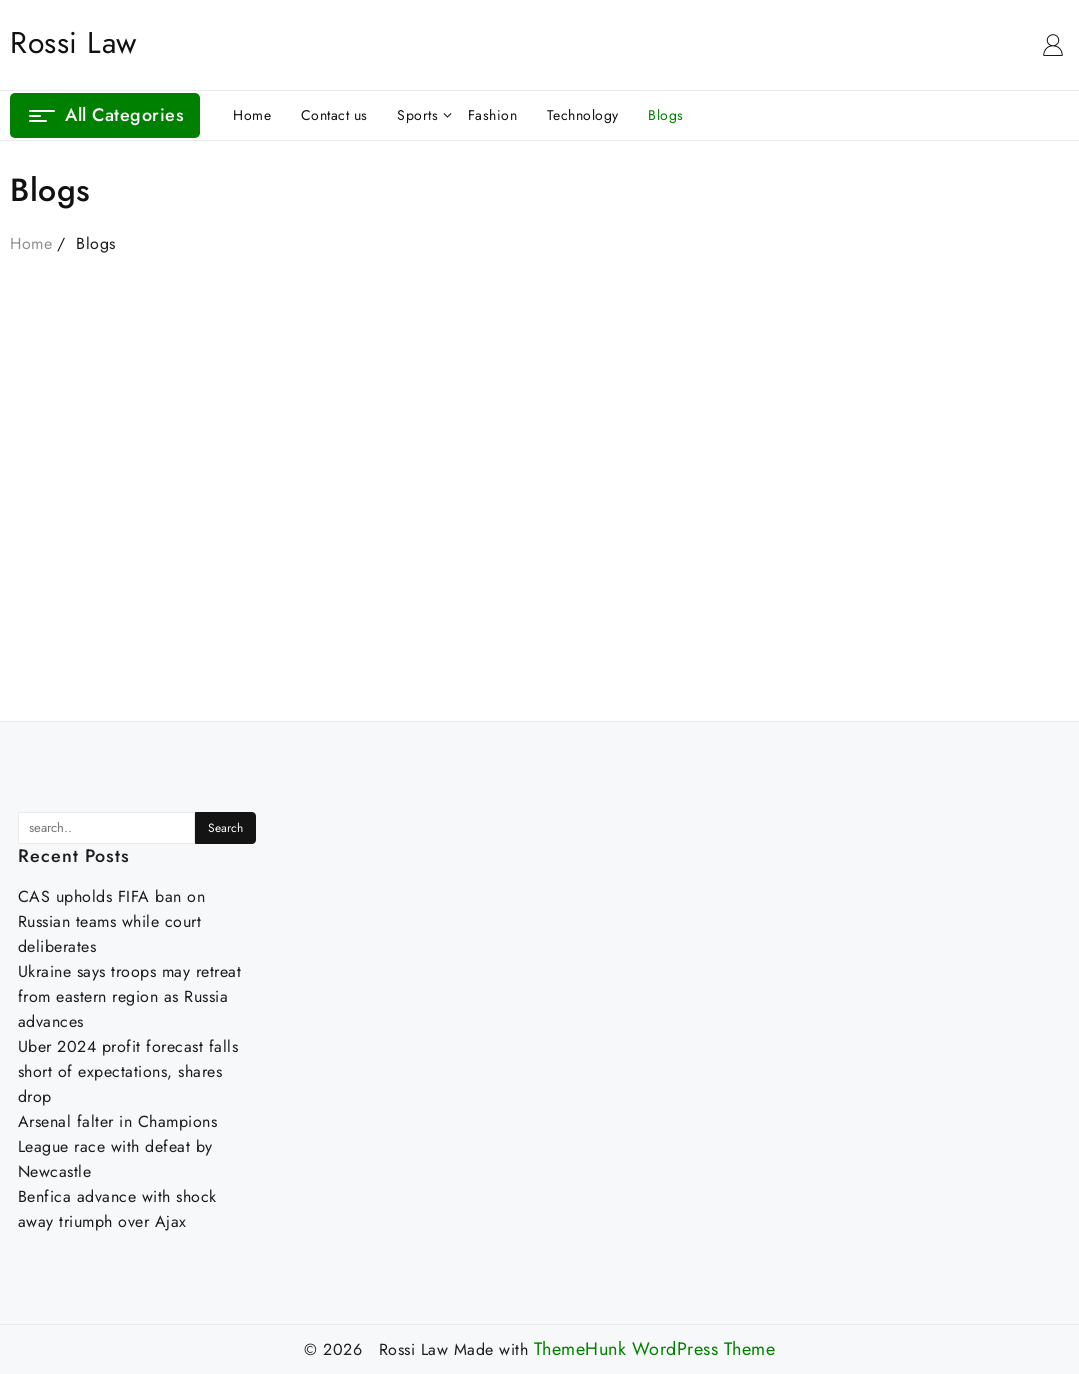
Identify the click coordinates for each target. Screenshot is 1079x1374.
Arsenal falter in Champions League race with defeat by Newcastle (118, 1146)
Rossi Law (73, 42)
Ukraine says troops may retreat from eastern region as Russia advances (130, 996)
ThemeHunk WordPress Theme (655, 1349)
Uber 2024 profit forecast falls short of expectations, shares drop (128, 1071)
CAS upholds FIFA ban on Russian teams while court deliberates (112, 921)
